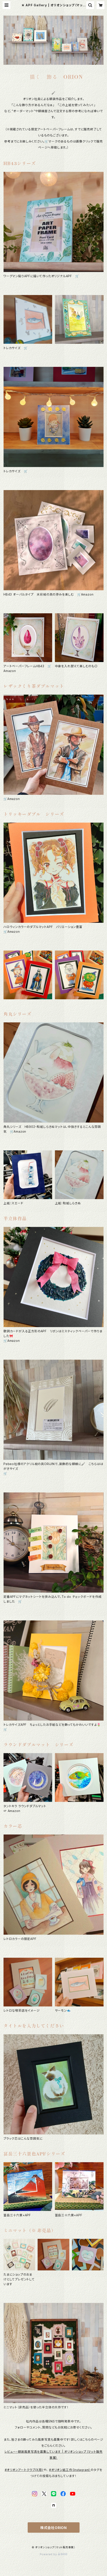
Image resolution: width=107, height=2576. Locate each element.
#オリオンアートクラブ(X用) (24, 2470)
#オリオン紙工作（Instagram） (70, 2470)
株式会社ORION (53, 2528)
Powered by (53, 2554)
